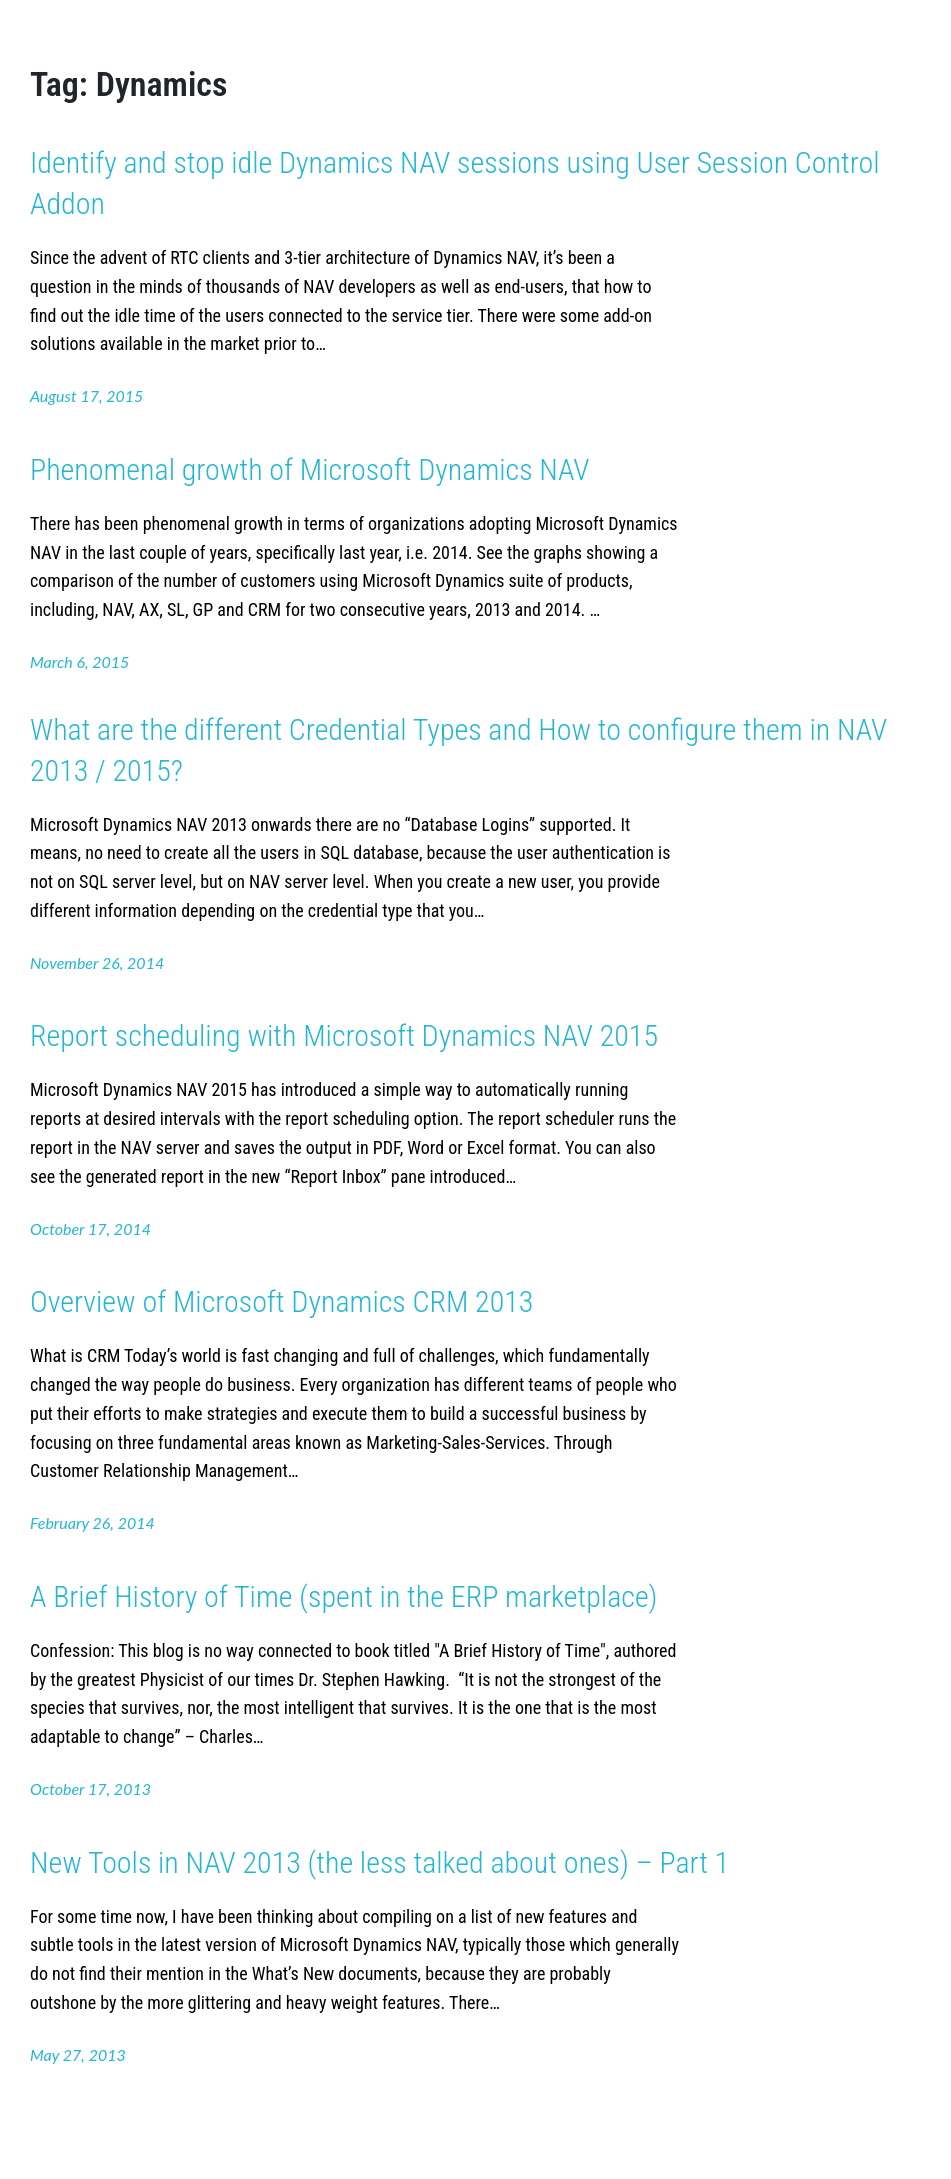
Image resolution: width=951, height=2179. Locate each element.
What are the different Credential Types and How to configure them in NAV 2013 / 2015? (458, 750)
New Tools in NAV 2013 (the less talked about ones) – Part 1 (379, 1862)
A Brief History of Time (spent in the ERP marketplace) (344, 1596)
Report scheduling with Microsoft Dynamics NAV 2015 (344, 1035)
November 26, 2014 (97, 962)
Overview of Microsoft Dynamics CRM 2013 (281, 1301)
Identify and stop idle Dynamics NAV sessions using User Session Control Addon (455, 183)
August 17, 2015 (86, 395)
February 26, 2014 (92, 1522)
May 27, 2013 (78, 2054)
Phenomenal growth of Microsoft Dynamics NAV (310, 469)
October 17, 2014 (90, 1228)
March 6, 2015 (79, 661)
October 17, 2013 (90, 1788)
